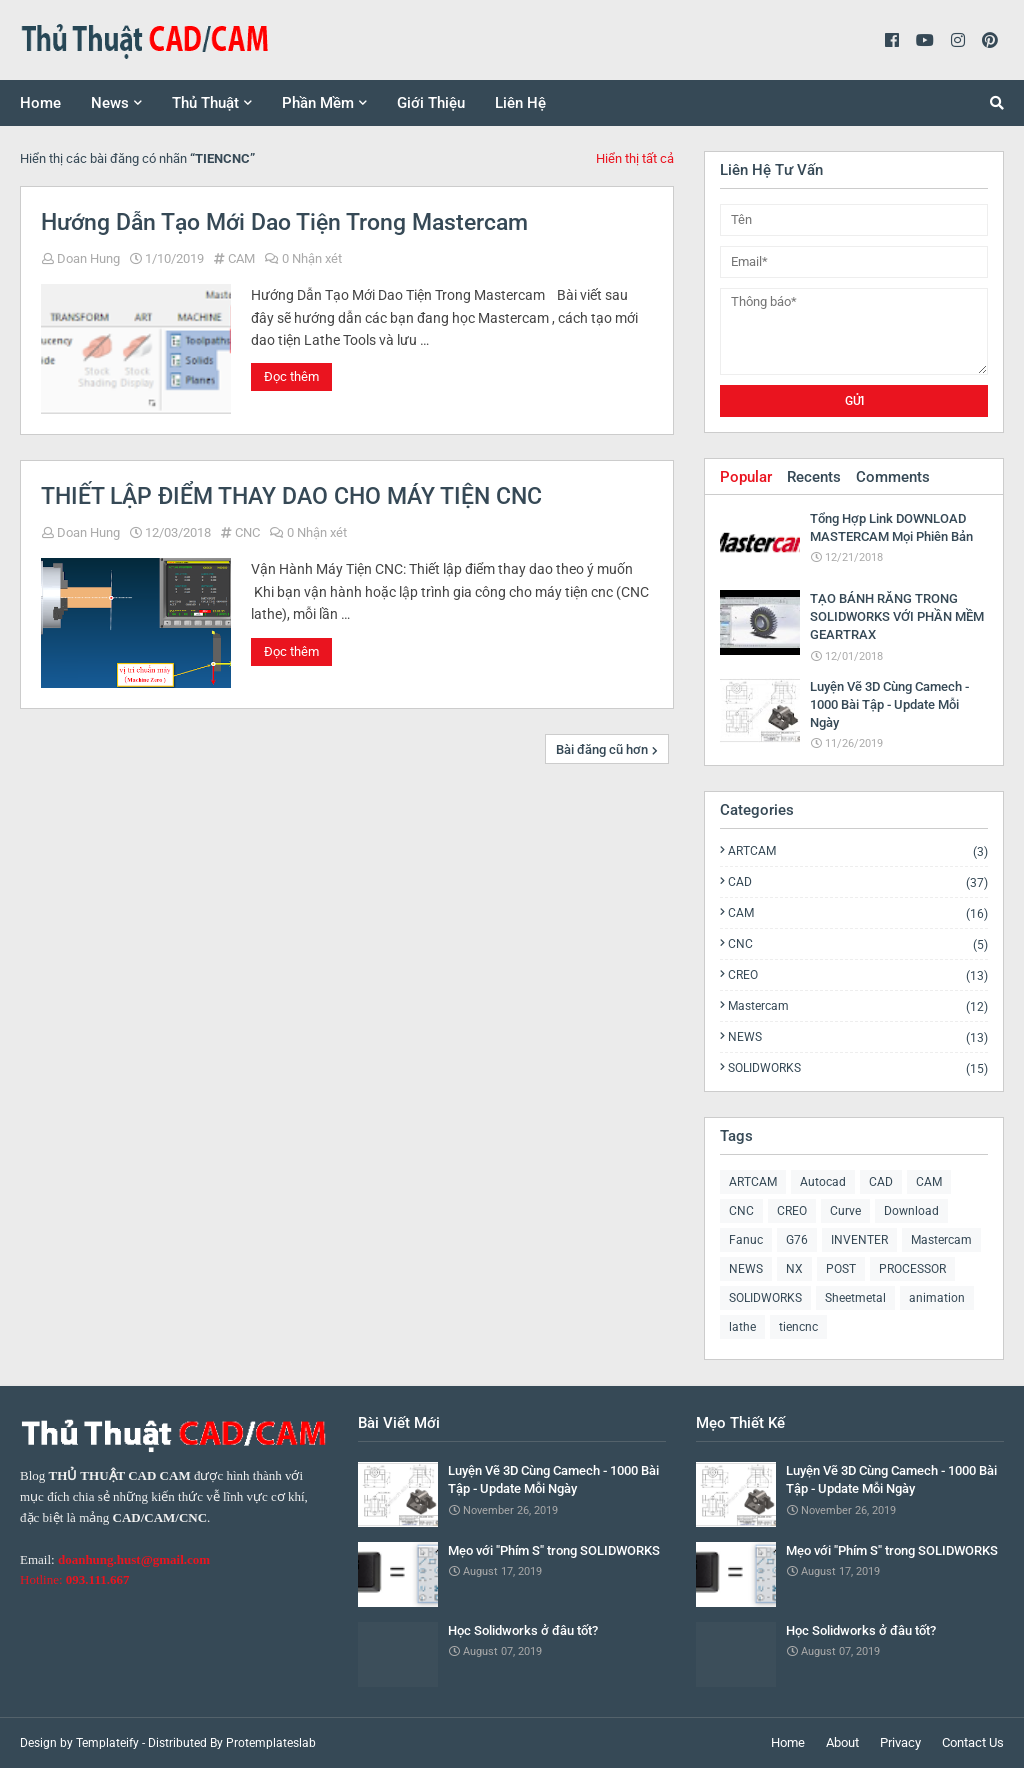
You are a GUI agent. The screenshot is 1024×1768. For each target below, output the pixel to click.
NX (794, 1269)
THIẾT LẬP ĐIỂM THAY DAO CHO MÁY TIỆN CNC (291, 496)
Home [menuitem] (40, 103)
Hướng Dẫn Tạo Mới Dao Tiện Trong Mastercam (284, 222)
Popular (746, 477)
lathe (742, 1327)
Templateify (107, 1743)
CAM (241, 258)
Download (911, 1211)
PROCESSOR (912, 1269)
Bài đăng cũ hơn (602, 749)
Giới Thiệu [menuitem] (431, 103)
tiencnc (798, 1327)
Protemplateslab (271, 1743)
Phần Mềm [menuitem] (318, 103)
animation (937, 1298)
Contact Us (973, 1742)
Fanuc (746, 1240)
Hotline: (74, 1579)
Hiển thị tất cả (635, 158)
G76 (797, 1240)
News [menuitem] (110, 103)
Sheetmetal (855, 1298)
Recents (814, 477)
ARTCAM (858, 851)
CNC (247, 532)
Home (788, 1742)
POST (841, 1269)
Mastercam (858, 1006)
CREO (858, 975)
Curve (845, 1211)
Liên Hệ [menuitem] (520, 103)
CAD (858, 882)
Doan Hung (88, 258)
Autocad (823, 1182)
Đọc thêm (291, 376)
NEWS (858, 1037)
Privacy (900, 1742)
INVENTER (859, 1240)
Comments (893, 477)
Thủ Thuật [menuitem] (205, 103)
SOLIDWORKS (858, 1068)
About (842, 1742)
